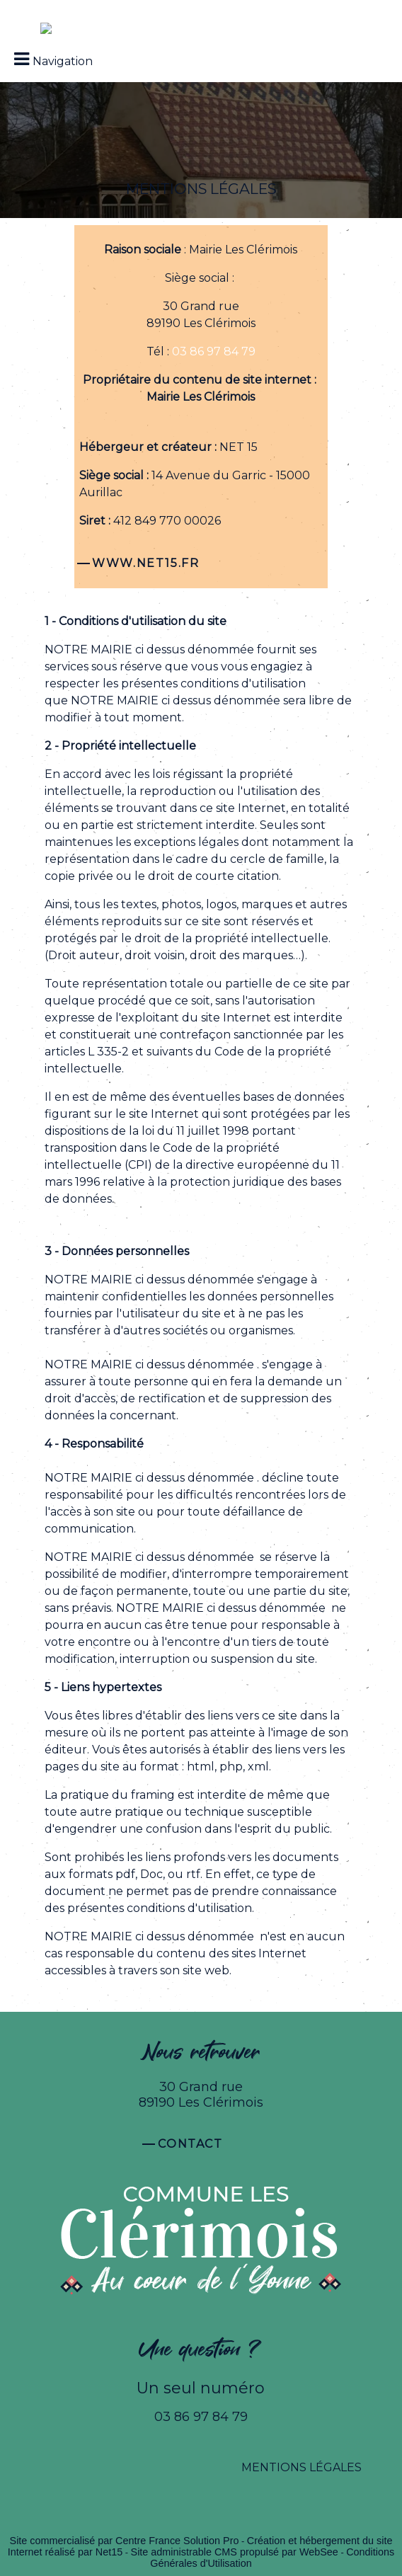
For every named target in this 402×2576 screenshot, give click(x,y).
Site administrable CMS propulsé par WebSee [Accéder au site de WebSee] (234, 2552)
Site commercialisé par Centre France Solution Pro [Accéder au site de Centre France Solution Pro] (124, 2540)
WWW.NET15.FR (145, 563)
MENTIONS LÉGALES (301, 2467)
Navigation (63, 61)
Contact (190, 2144)
